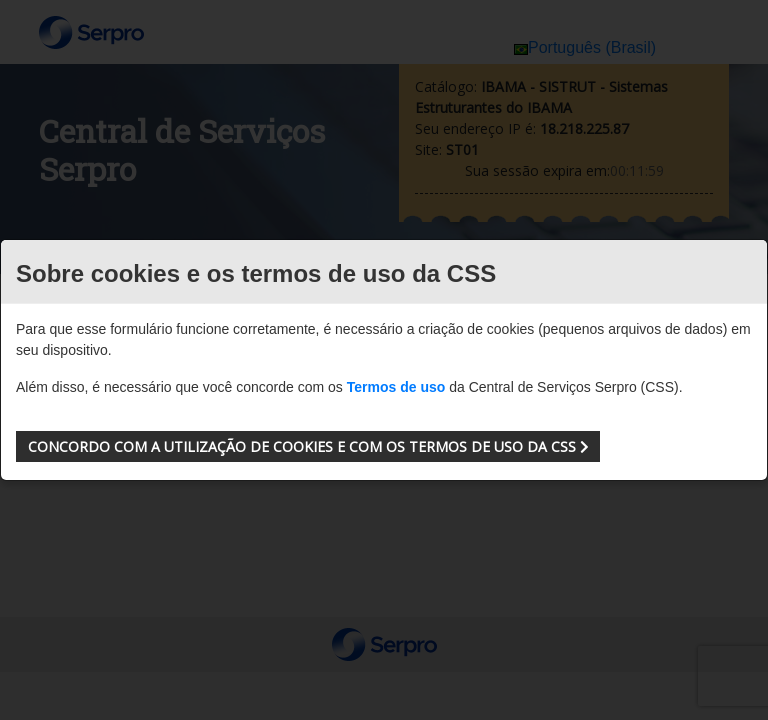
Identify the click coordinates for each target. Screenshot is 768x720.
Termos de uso (396, 387)
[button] (308, 446)
